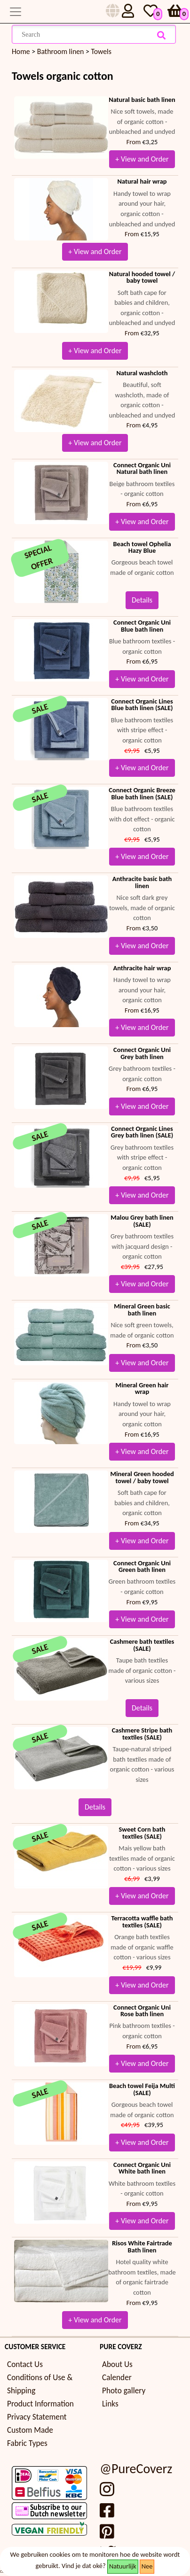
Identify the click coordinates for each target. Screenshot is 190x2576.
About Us (117, 2364)
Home (21, 51)
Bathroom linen (60, 51)
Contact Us (25, 2364)
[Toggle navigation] (15, 11)
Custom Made (30, 2430)
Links (110, 2404)
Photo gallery (123, 2391)
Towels (101, 51)
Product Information (40, 2404)
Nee (147, 2566)
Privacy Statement (37, 2417)
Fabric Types (27, 2443)
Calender (117, 2378)
